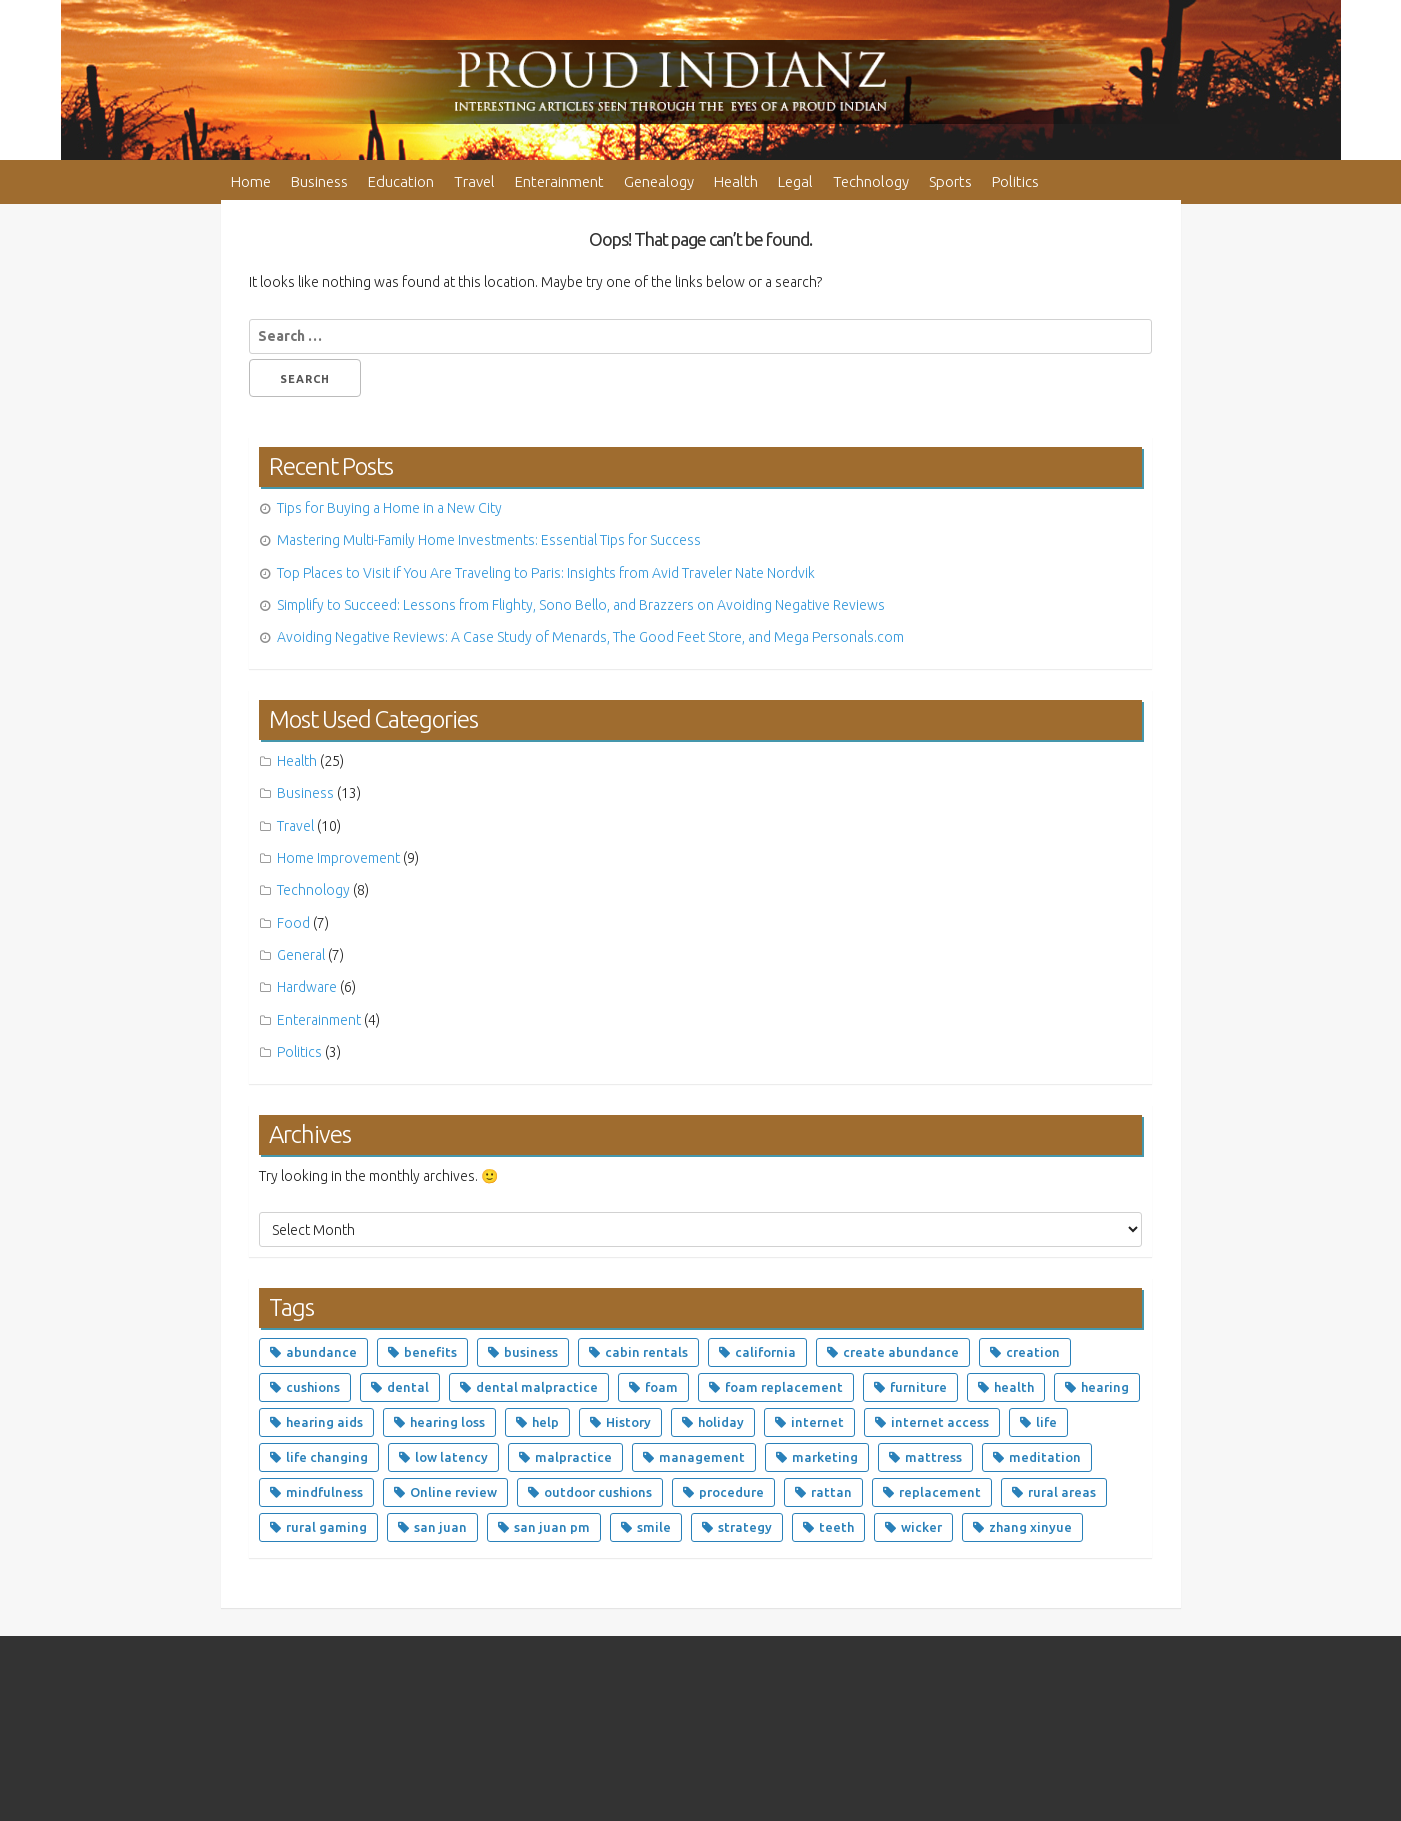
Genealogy (659, 181)
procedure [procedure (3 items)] (731, 1492)
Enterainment (559, 181)
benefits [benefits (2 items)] (430, 1352)
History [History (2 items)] (628, 1422)
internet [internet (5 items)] (817, 1422)
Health (736, 181)
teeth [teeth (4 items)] (836, 1527)
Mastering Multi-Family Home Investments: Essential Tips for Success (489, 540)
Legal (795, 181)
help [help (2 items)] (545, 1422)
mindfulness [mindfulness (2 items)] (324, 1492)
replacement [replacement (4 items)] (940, 1492)
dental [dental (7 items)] (408, 1387)
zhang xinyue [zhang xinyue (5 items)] (1030, 1527)
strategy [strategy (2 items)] (745, 1527)
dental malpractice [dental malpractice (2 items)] (537, 1387)
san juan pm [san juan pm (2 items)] (552, 1527)
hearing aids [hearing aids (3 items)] (324, 1422)
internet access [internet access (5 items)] (940, 1422)
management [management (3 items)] (702, 1457)
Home (251, 181)
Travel (474, 181)
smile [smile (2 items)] (654, 1527)
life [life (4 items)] (1046, 1422)
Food (293, 923)
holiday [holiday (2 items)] (721, 1422)
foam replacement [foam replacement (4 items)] (784, 1387)
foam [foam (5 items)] (661, 1387)
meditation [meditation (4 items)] (1045, 1457)
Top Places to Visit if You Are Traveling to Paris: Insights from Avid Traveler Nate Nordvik (546, 573)
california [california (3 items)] (765, 1352)
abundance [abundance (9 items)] (321, 1352)
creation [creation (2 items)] (1033, 1352)
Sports (950, 181)
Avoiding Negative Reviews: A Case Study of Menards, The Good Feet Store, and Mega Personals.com (590, 637)
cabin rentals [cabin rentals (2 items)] (646, 1352)
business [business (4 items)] (531, 1352)
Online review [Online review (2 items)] (453, 1492)
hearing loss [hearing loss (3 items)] (447, 1422)
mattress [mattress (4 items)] (933, 1457)
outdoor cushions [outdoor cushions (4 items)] (598, 1492)
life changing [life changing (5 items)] (327, 1457)
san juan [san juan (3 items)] (440, 1527)
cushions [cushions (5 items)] (313, 1387)
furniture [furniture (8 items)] (918, 1387)
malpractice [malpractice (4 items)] (573, 1457)
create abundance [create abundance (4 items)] (901, 1352)
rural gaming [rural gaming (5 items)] (326, 1527)
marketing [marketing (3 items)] (825, 1457)
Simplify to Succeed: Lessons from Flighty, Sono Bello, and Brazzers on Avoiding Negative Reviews (581, 605)
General (301, 955)
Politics (1015, 181)
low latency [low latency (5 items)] (451, 1457)
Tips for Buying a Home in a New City (389, 508)
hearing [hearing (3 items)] (1105, 1387)
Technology (871, 181)
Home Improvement (338, 858)
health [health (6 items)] (1014, 1387)
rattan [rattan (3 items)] (831, 1492)
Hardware (307, 987)
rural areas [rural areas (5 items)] (1062, 1492)
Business (319, 181)
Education (401, 181)
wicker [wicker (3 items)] (921, 1527)
